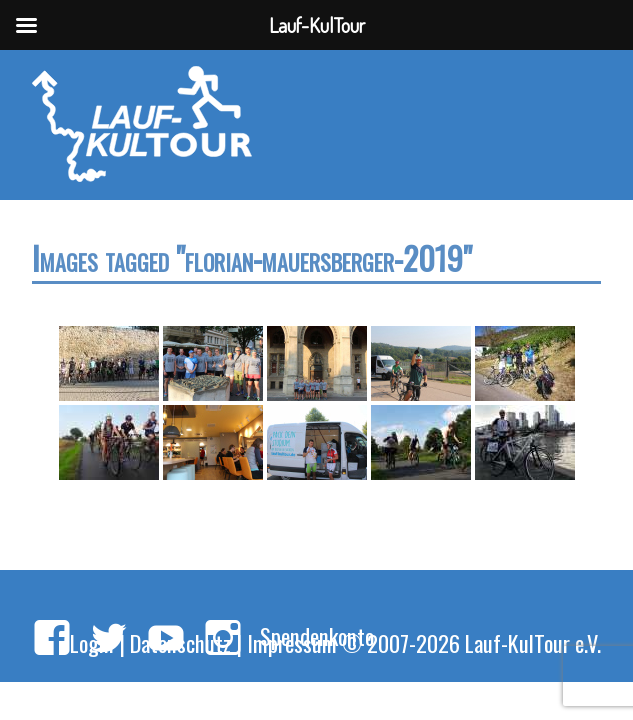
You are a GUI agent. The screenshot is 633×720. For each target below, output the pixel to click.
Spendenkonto (317, 635)
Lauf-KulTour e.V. (533, 642)
